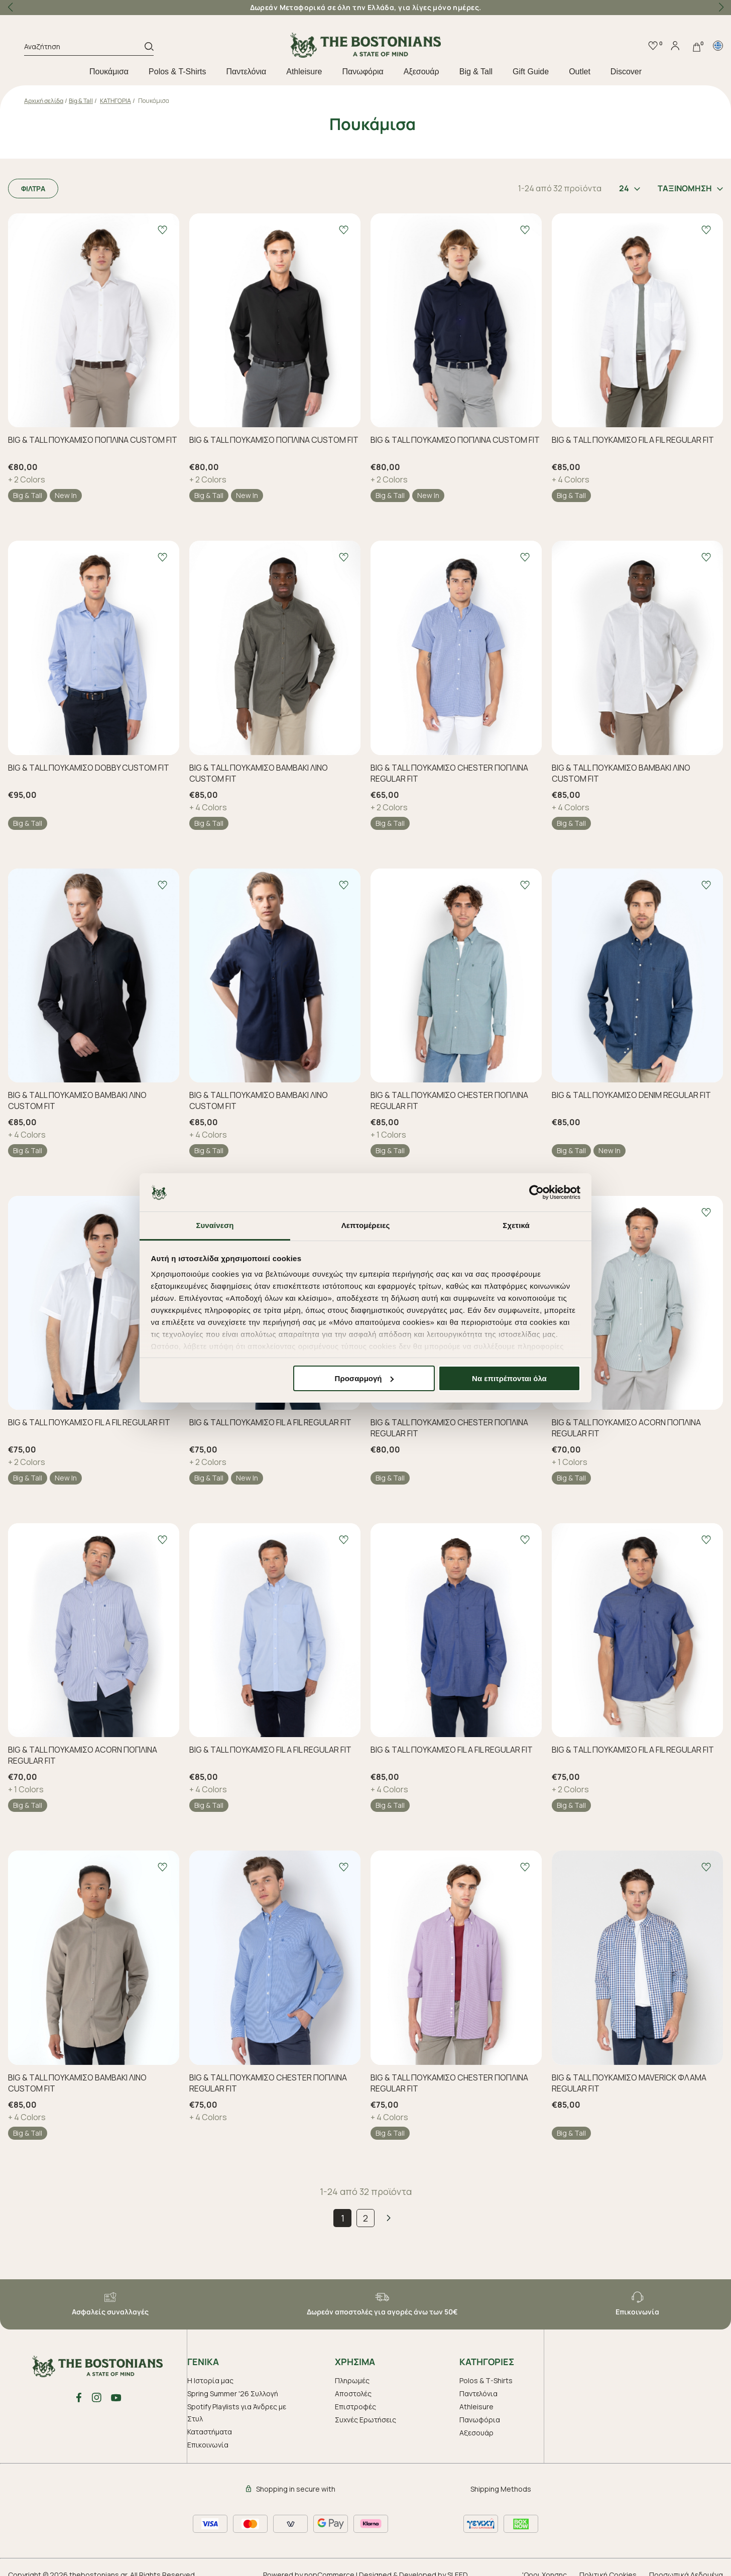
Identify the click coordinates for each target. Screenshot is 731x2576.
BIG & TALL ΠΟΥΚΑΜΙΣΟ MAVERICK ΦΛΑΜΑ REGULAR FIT (629, 2083)
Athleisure (304, 71)
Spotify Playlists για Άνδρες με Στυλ (236, 2412)
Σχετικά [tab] (516, 1225)
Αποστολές (353, 2393)
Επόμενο (389, 2218)
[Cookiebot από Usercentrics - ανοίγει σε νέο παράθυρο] (536, 1192)
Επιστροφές (355, 2406)
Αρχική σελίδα (43, 100)
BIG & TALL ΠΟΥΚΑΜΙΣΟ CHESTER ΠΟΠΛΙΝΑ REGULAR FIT (449, 773)
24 (629, 188)
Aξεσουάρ (421, 71)
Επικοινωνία (207, 2444)
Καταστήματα (209, 2431)
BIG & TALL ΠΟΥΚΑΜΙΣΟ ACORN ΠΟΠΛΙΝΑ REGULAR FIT (626, 1428)
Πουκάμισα (109, 71)
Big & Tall (476, 71)
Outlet (579, 71)
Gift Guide (531, 71)
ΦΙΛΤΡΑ (33, 188)
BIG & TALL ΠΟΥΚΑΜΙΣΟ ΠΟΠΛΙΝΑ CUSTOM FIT (92, 439)
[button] (721, 8)
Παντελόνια (246, 71)
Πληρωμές (352, 2380)
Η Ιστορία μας (210, 2380)
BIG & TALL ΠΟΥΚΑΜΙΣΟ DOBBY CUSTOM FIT (88, 767)
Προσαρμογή (364, 1378)
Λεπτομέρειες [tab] (365, 1225)
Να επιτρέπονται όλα (509, 1378)
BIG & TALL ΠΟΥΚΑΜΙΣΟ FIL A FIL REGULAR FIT (633, 439)
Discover (626, 71)
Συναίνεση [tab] (214, 1225)
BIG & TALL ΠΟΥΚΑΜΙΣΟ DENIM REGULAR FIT (631, 1094)
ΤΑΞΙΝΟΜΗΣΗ (690, 188)
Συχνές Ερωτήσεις (365, 2419)
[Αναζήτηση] (84, 48)
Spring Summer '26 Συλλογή (232, 2393)
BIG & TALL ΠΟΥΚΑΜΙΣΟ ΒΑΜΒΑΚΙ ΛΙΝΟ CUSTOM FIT (258, 773)
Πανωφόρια (362, 71)
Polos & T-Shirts (177, 71)
